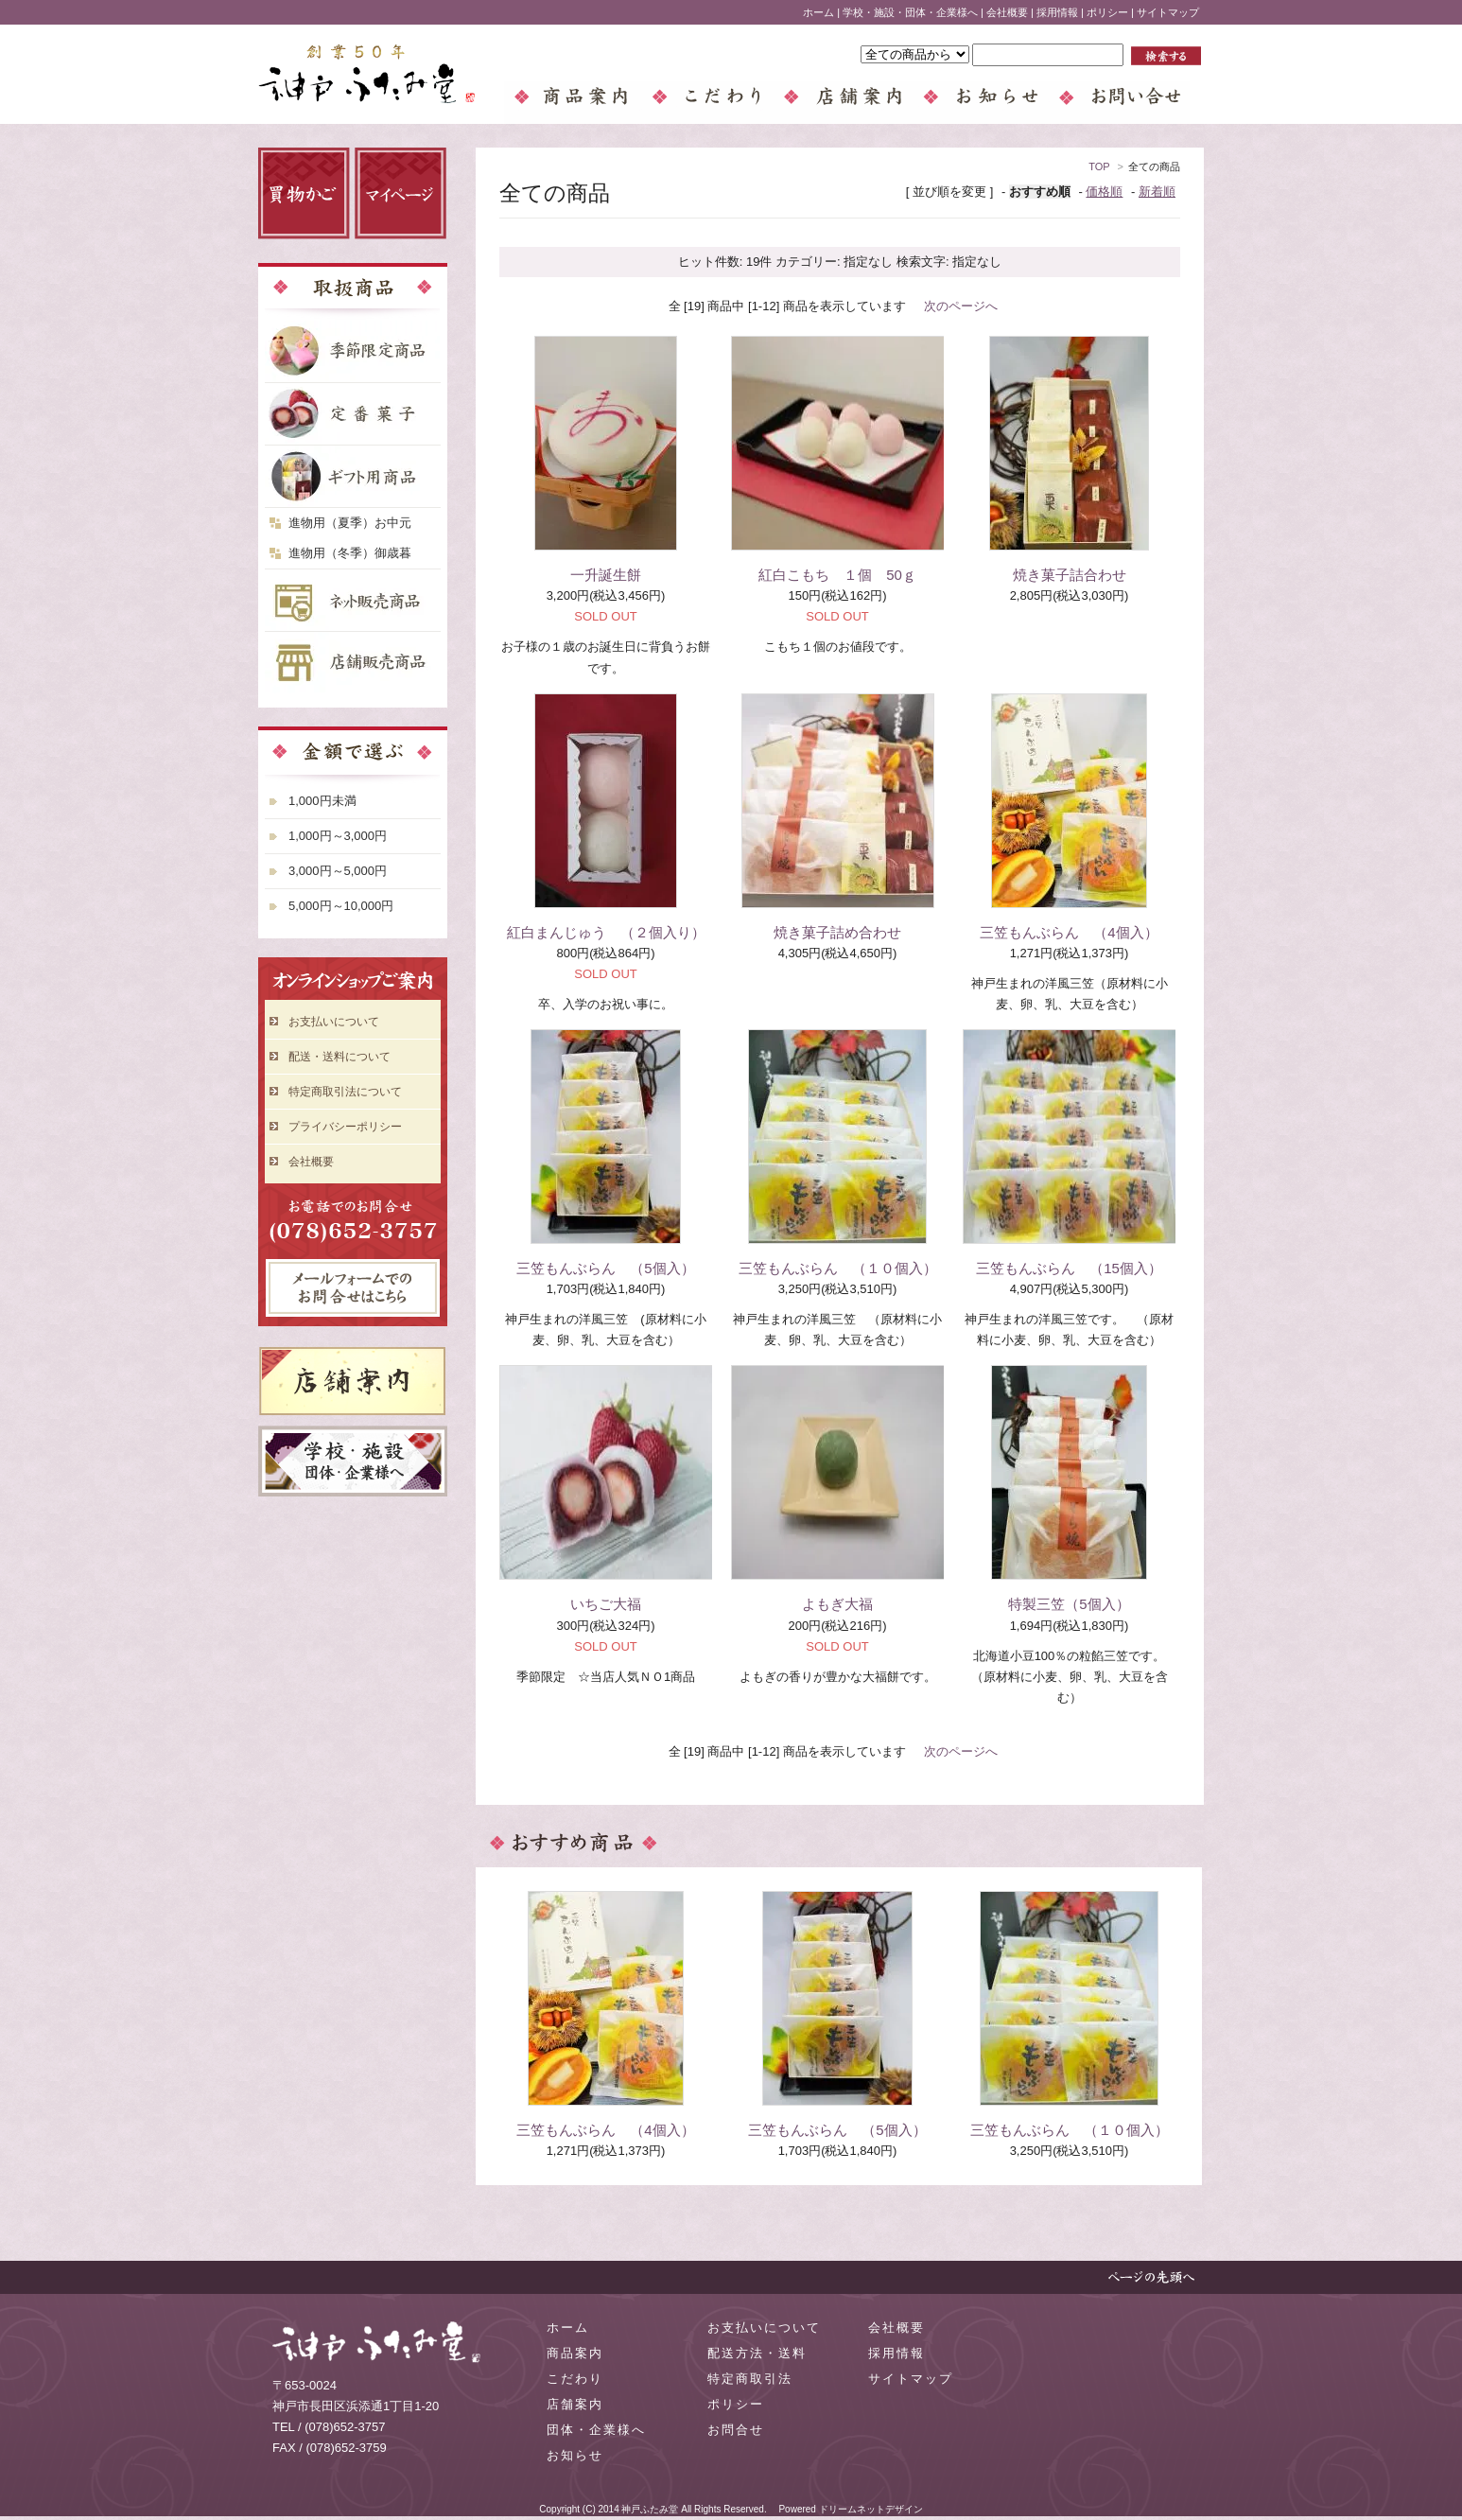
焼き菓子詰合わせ (1069, 575)
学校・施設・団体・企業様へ (910, 12)
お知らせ (575, 2455)
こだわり (575, 2378)
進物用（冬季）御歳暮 (349, 553)
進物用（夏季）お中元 (349, 523)
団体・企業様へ (596, 2430)
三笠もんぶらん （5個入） (605, 1268)
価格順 (1104, 191)
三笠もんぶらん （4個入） (1068, 932)
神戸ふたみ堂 (649, 2509)
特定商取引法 (749, 2378)
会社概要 (1007, 12)
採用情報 (1057, 12)
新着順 (1157, 191)
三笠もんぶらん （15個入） (1069, 1268)
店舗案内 (575, 2404)
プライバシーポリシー (345, 1126)
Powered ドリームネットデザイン (850, 2509)
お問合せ (735, 2430)
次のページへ (961, 306)
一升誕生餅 (605, 575)
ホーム (818, 12)
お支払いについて (333, 1021)
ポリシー (1107, 12)
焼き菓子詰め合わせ (837, 932)
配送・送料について (339, 1056)
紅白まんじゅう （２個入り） (606, 932)
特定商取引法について (345, 1091)
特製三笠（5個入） (1068, 1604)
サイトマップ (1168, 12)
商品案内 (575, 2353)
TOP (1098, 166)
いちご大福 (605, 1604)
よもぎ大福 (837, 1604)
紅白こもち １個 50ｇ (837, 575)
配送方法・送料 (757, 2353)
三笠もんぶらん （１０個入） (838, 1268)
